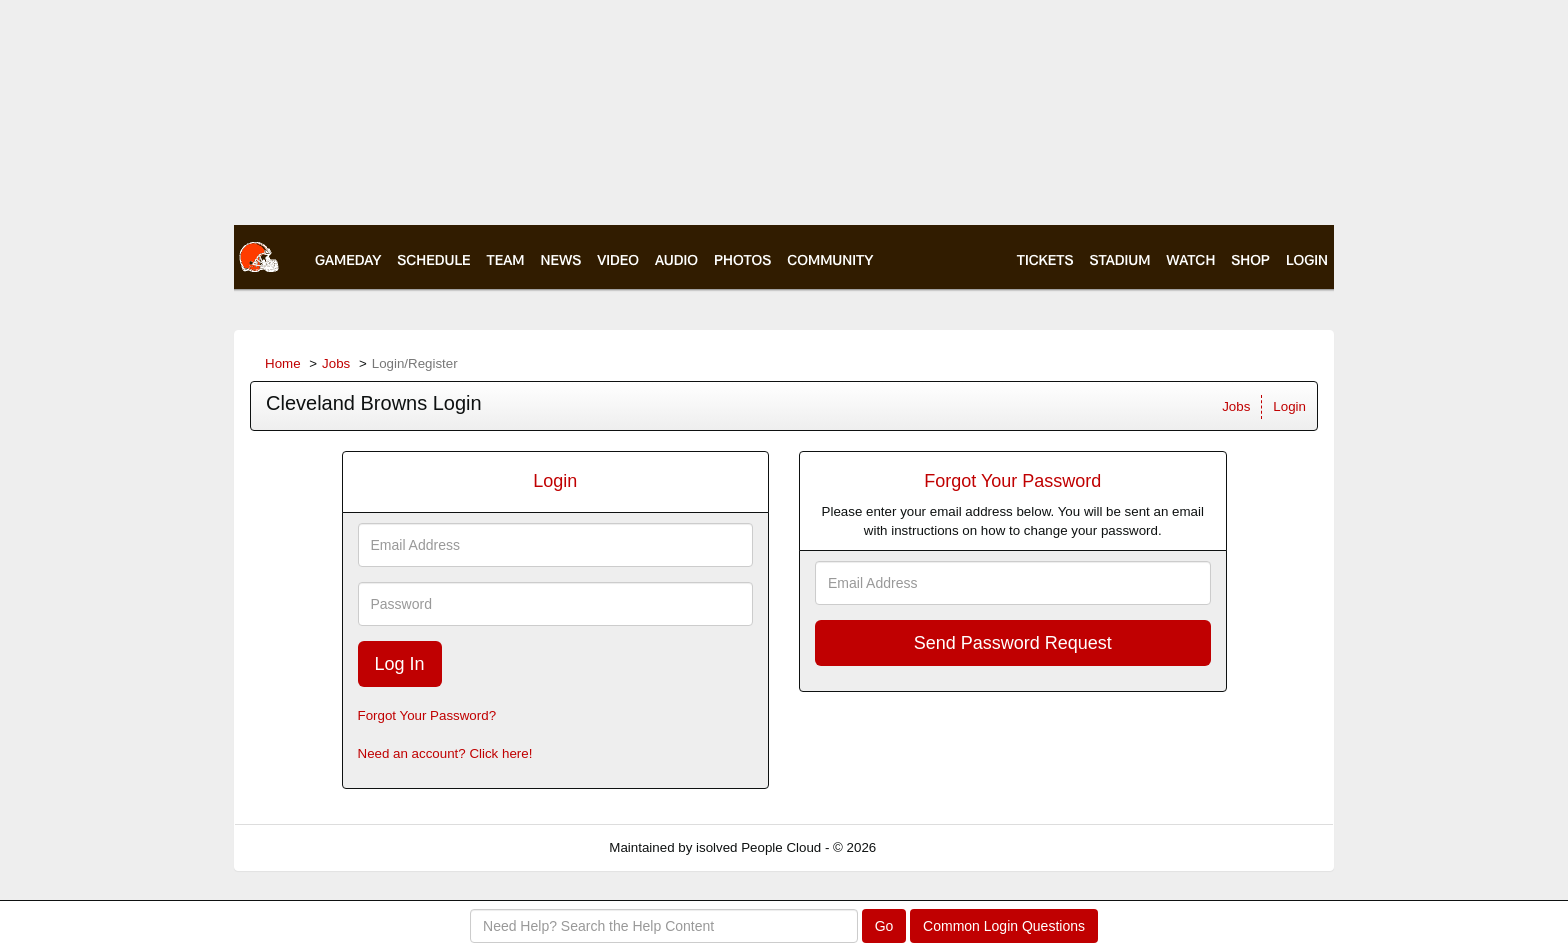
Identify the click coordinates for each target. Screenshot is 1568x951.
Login (1289, 406)
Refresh (935, 847)
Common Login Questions (1004, 926)
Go (884, 926)
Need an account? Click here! (445, 753)
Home (283, 363)
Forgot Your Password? (427, 715)
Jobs (336, 363)
